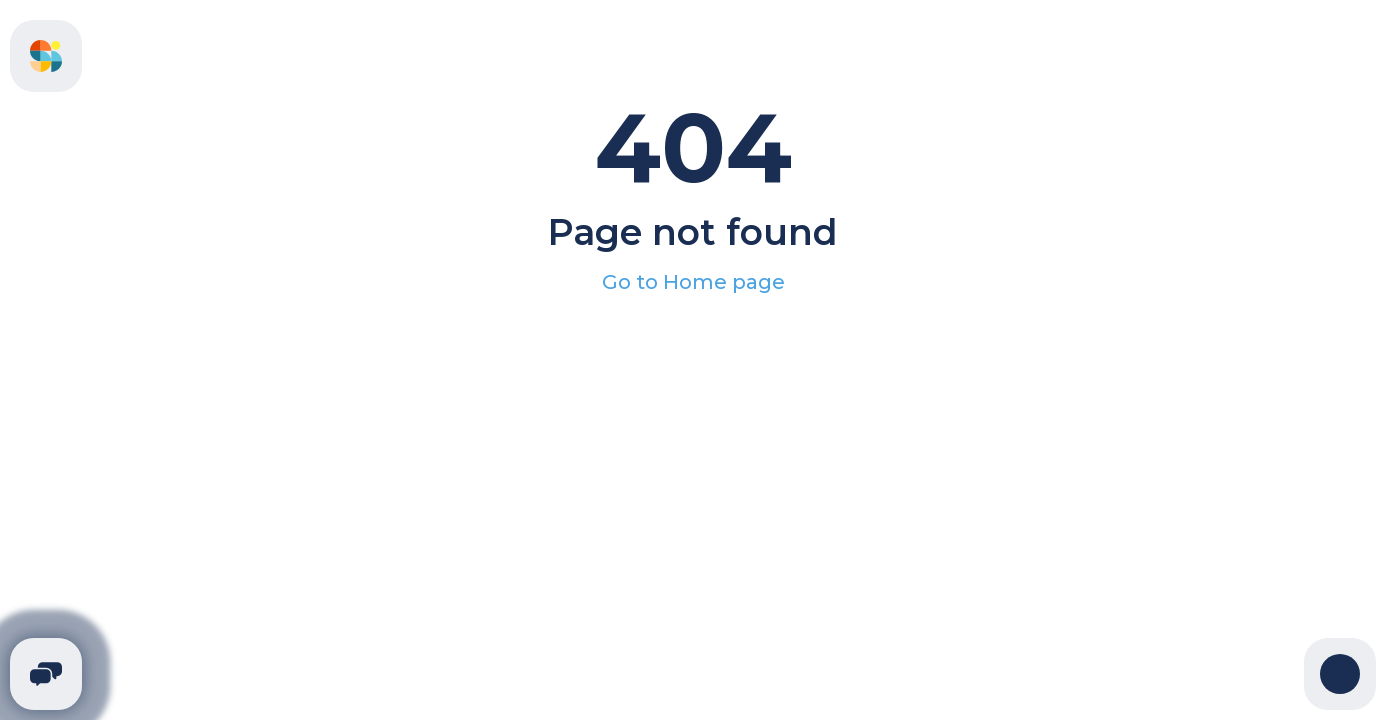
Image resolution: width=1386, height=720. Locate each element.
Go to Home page (693, 282)
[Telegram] (46, 674)
